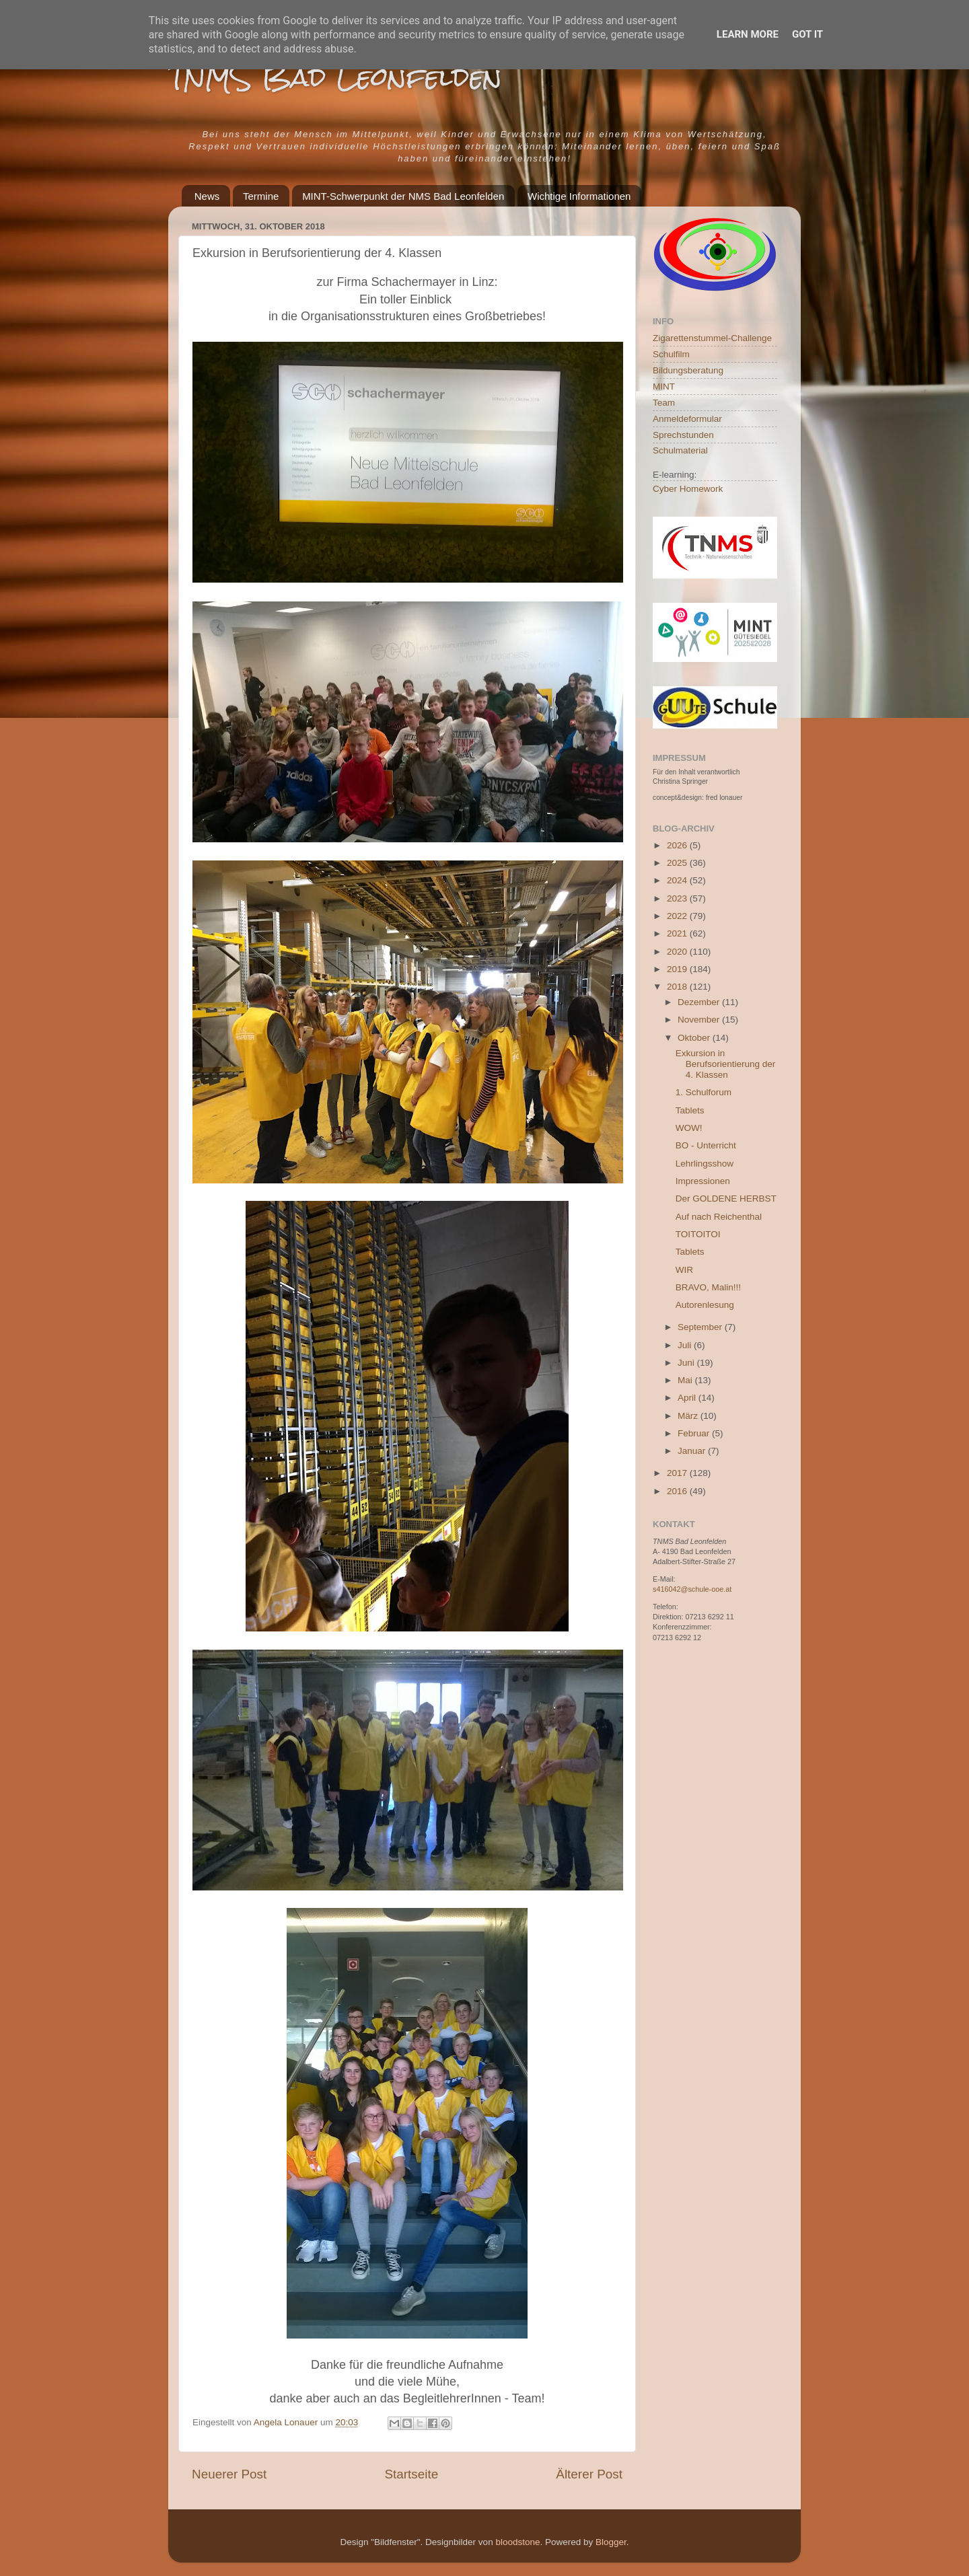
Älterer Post (589, 2474)
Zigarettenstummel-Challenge (712, 338)
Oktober (695, 1038)
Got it (807, 34)
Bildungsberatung (688, 370)
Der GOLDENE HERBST (726, 1198)
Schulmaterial (680, 450)
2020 (678, 952)
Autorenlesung (705, 1305)
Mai (686, 1380)
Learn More (748, 34)
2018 (678, 987)
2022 (678, 916)
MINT (664, 386)
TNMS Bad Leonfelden (335, 77)
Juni (687, 1363)
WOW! (689, 1128)
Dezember (700, 1002)
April (688, 1398)
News (207, 196)
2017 (678, 1473)
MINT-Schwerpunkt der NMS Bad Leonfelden (403, 196)
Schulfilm (671, 354)
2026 (678, 845)
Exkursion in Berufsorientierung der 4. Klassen (726, 1064)
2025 (678, 863)
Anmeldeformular (687, 419)
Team (664, 403)
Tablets (690, 1110)
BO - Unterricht (706, 1145)
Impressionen (703, 1181)
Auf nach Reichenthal (719, 1217)
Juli (686, 1345)
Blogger (611, 2542)
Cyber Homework (688, 489)
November (700, 1020)
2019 (678, 969)
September (701, 1327)
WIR (684, 1270)
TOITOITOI (698, 1234)
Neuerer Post (229, 2474)
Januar (693, 1451)
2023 (678, 898)
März (689, 1416)
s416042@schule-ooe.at (692, 1589)
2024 (678, 880)
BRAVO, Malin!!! (708, 1287)
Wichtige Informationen (579, 196)
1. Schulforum (703, 1092)
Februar (695, 1433)
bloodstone (517, 2542)
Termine (261, 196)
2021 (678, 933)
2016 (678, 1491)
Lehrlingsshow (704, 1163)
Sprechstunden (683, 435)
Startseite (411, 2474)
